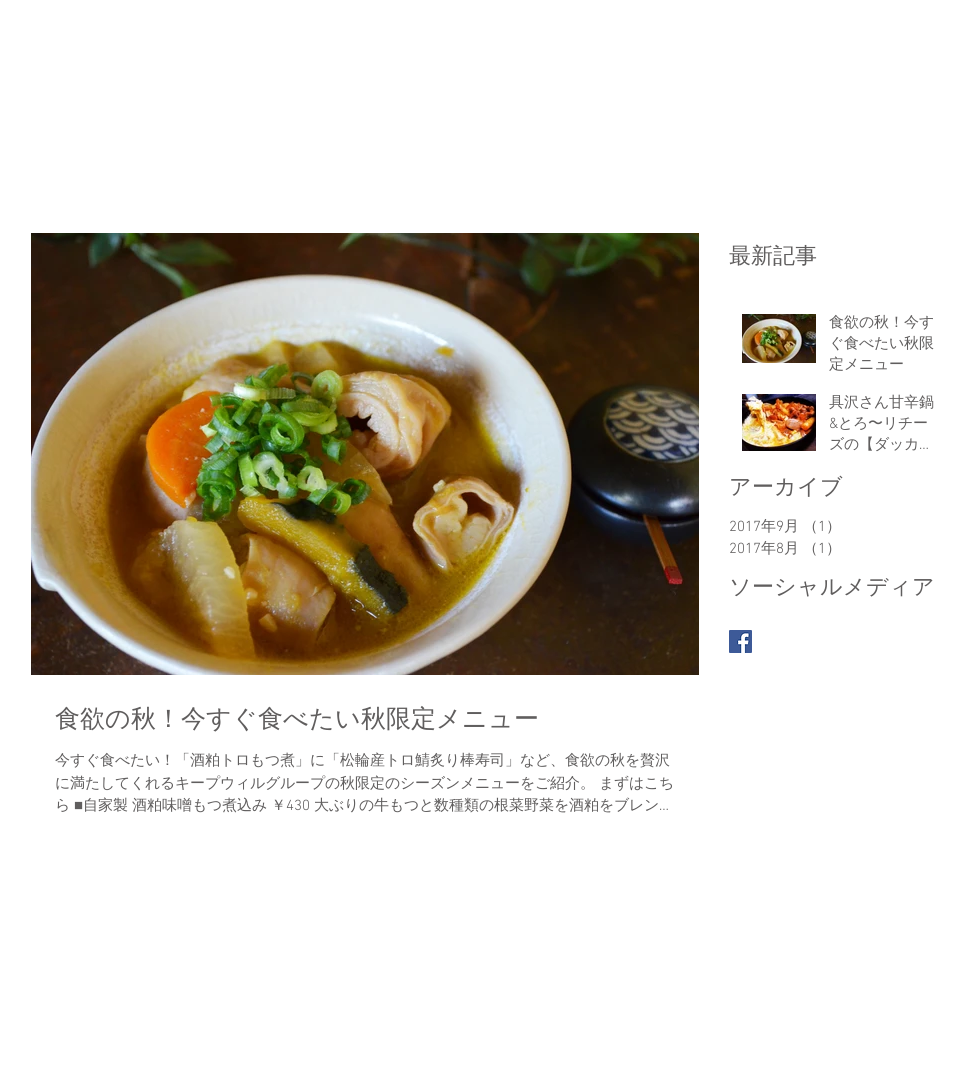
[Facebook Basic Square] (740, 641)
